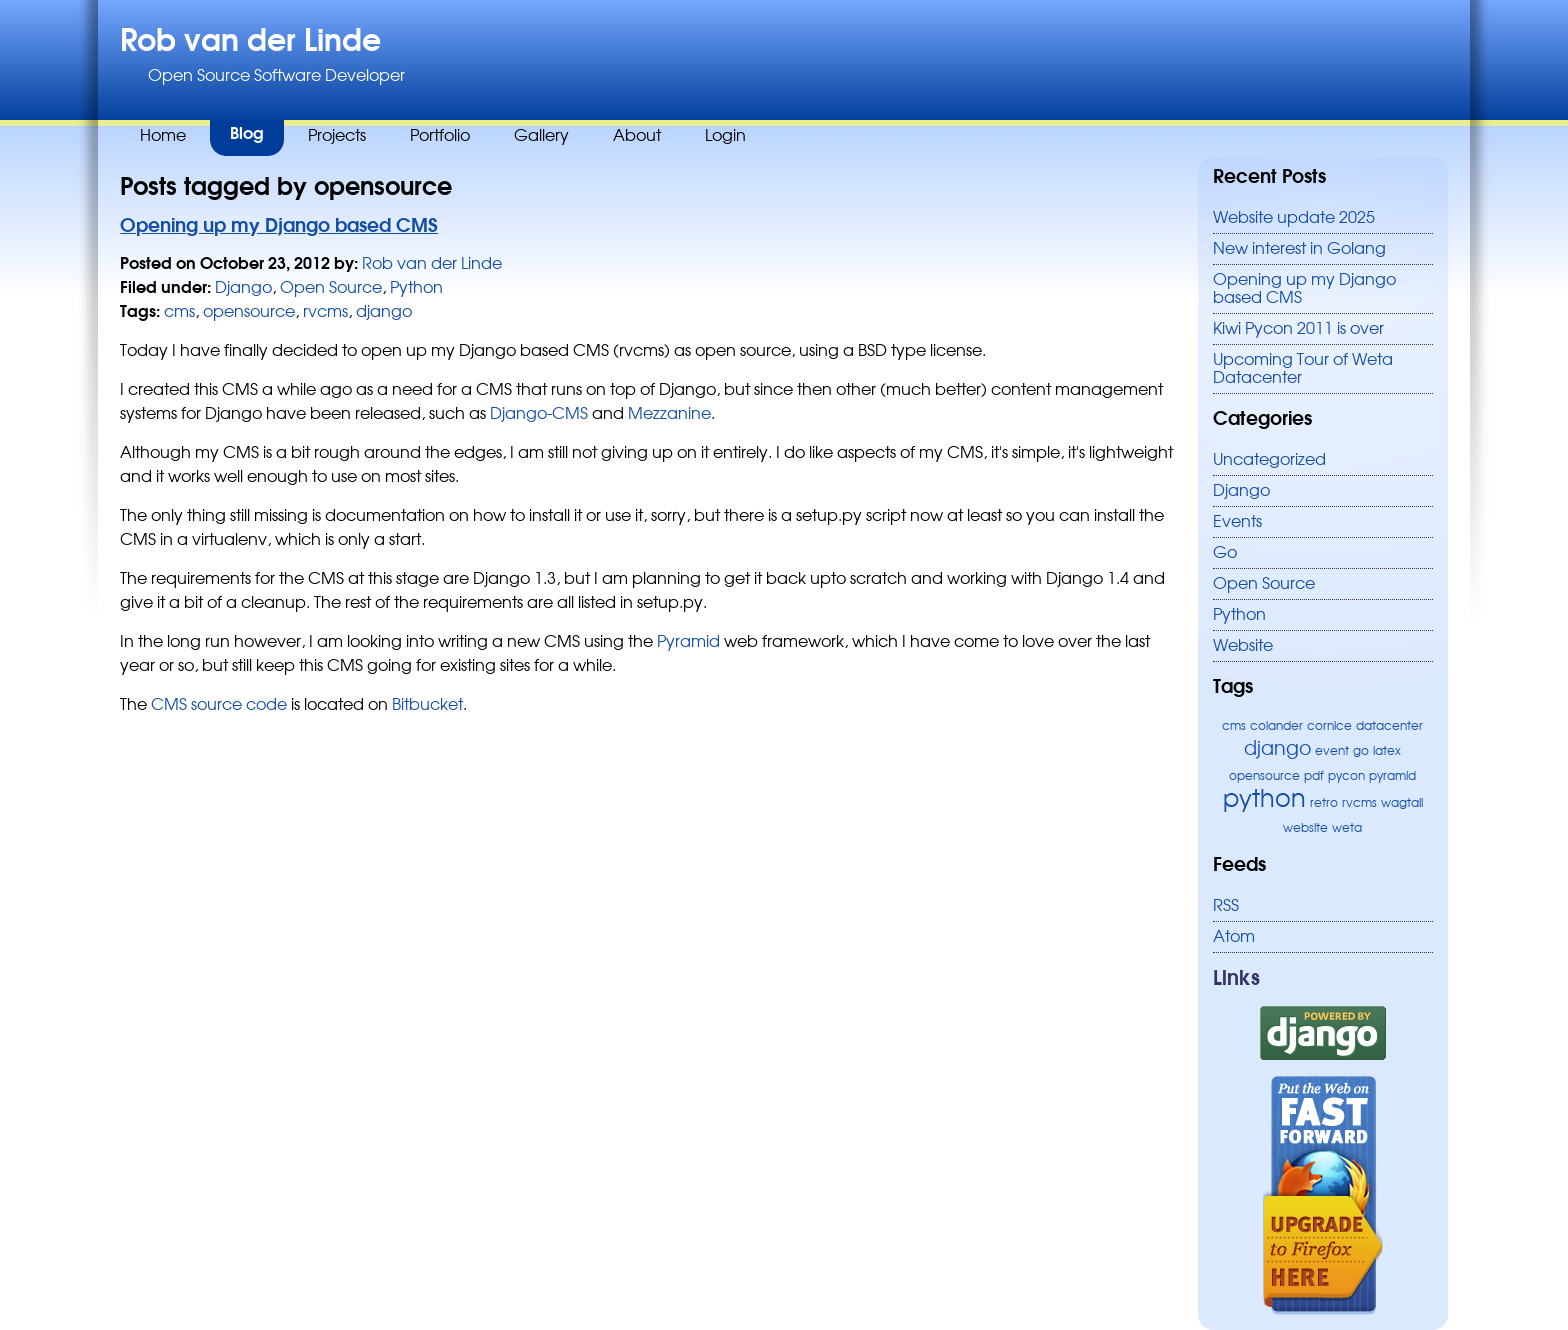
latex (1387, 751)
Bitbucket (427, 705)
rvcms (1359, 803)
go (1361, 751)
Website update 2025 (1294, 218)
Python (1239, 615)
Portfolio (440, 136)
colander (1276, 726)
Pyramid (688, 642)
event (1332, 751)
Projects (337, 136)
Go (1225, 553)
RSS (1226, 906)
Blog (247, 134)
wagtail (1402, 803)
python (1264, 800)
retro (1324, 803)
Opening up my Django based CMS (279, 226)
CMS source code (219, 705)
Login (725, 136)
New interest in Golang (1299, 249)
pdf (1314, 776)
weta (1347, 828)
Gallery (541, 136)
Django (1241, 491)
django (1277, 749)
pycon (1346, 776)
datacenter (1389, 726)
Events (1237, 522)
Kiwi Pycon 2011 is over (1298, 329)
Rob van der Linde (250, 42)
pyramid (1392, 776)
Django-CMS (539, 414)
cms (1234, 726)
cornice (1329, 726)
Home (163, 136)
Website (1243, 646)
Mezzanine (669, 414)
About (637, 136)
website (1305, 828)
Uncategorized (1269, 460)
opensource (1264, 776)
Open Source (1264, 584)
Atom (1234, 937)
